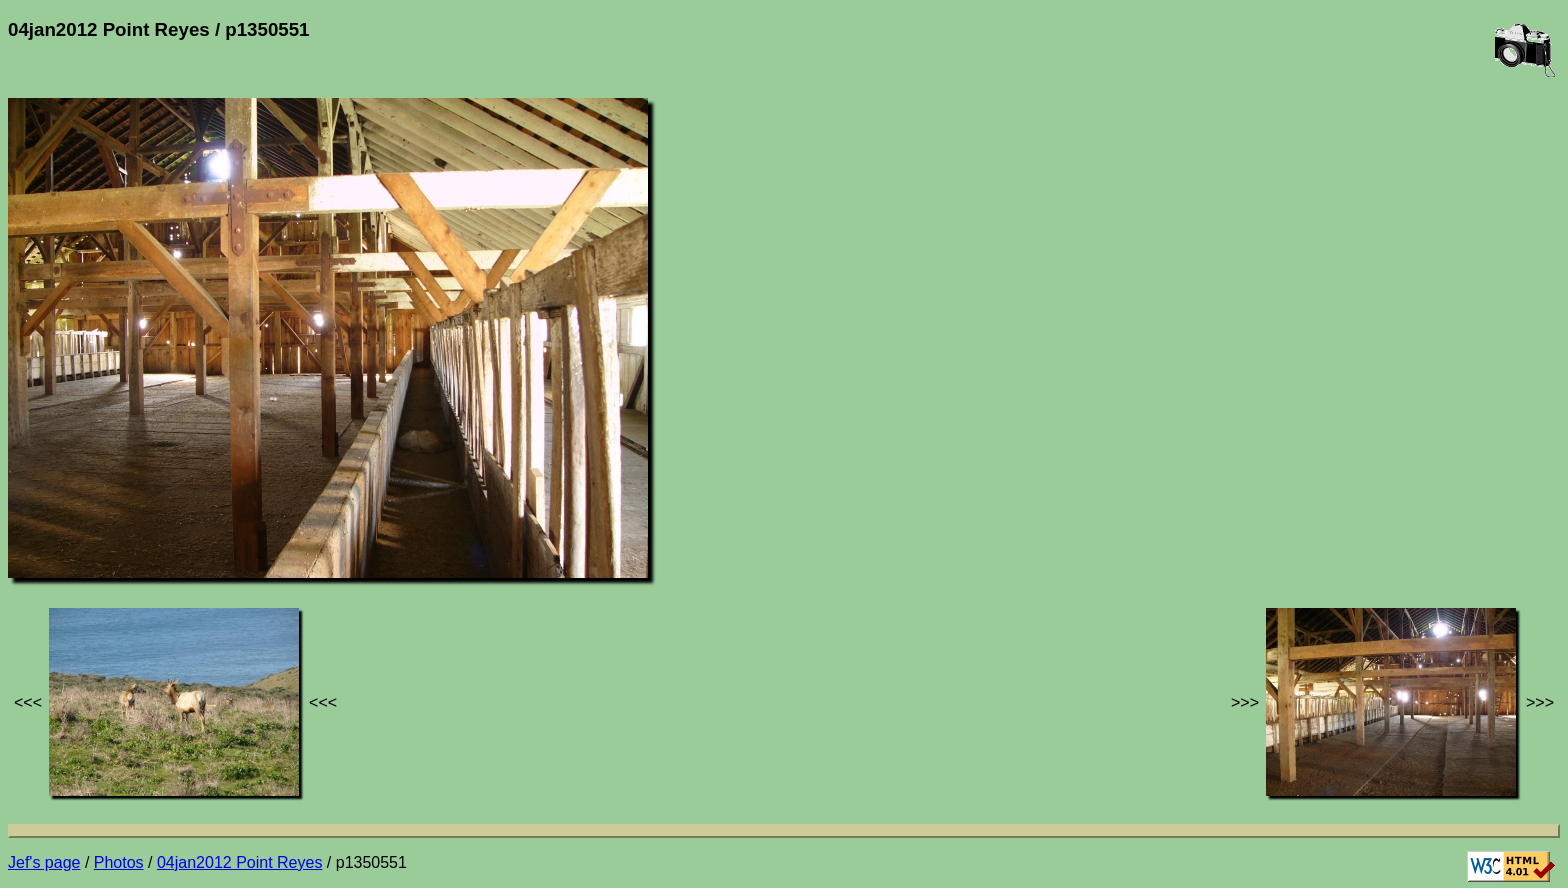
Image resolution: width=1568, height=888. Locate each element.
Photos (119, 862)
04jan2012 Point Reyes (239, 862)
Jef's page (44, 862)
